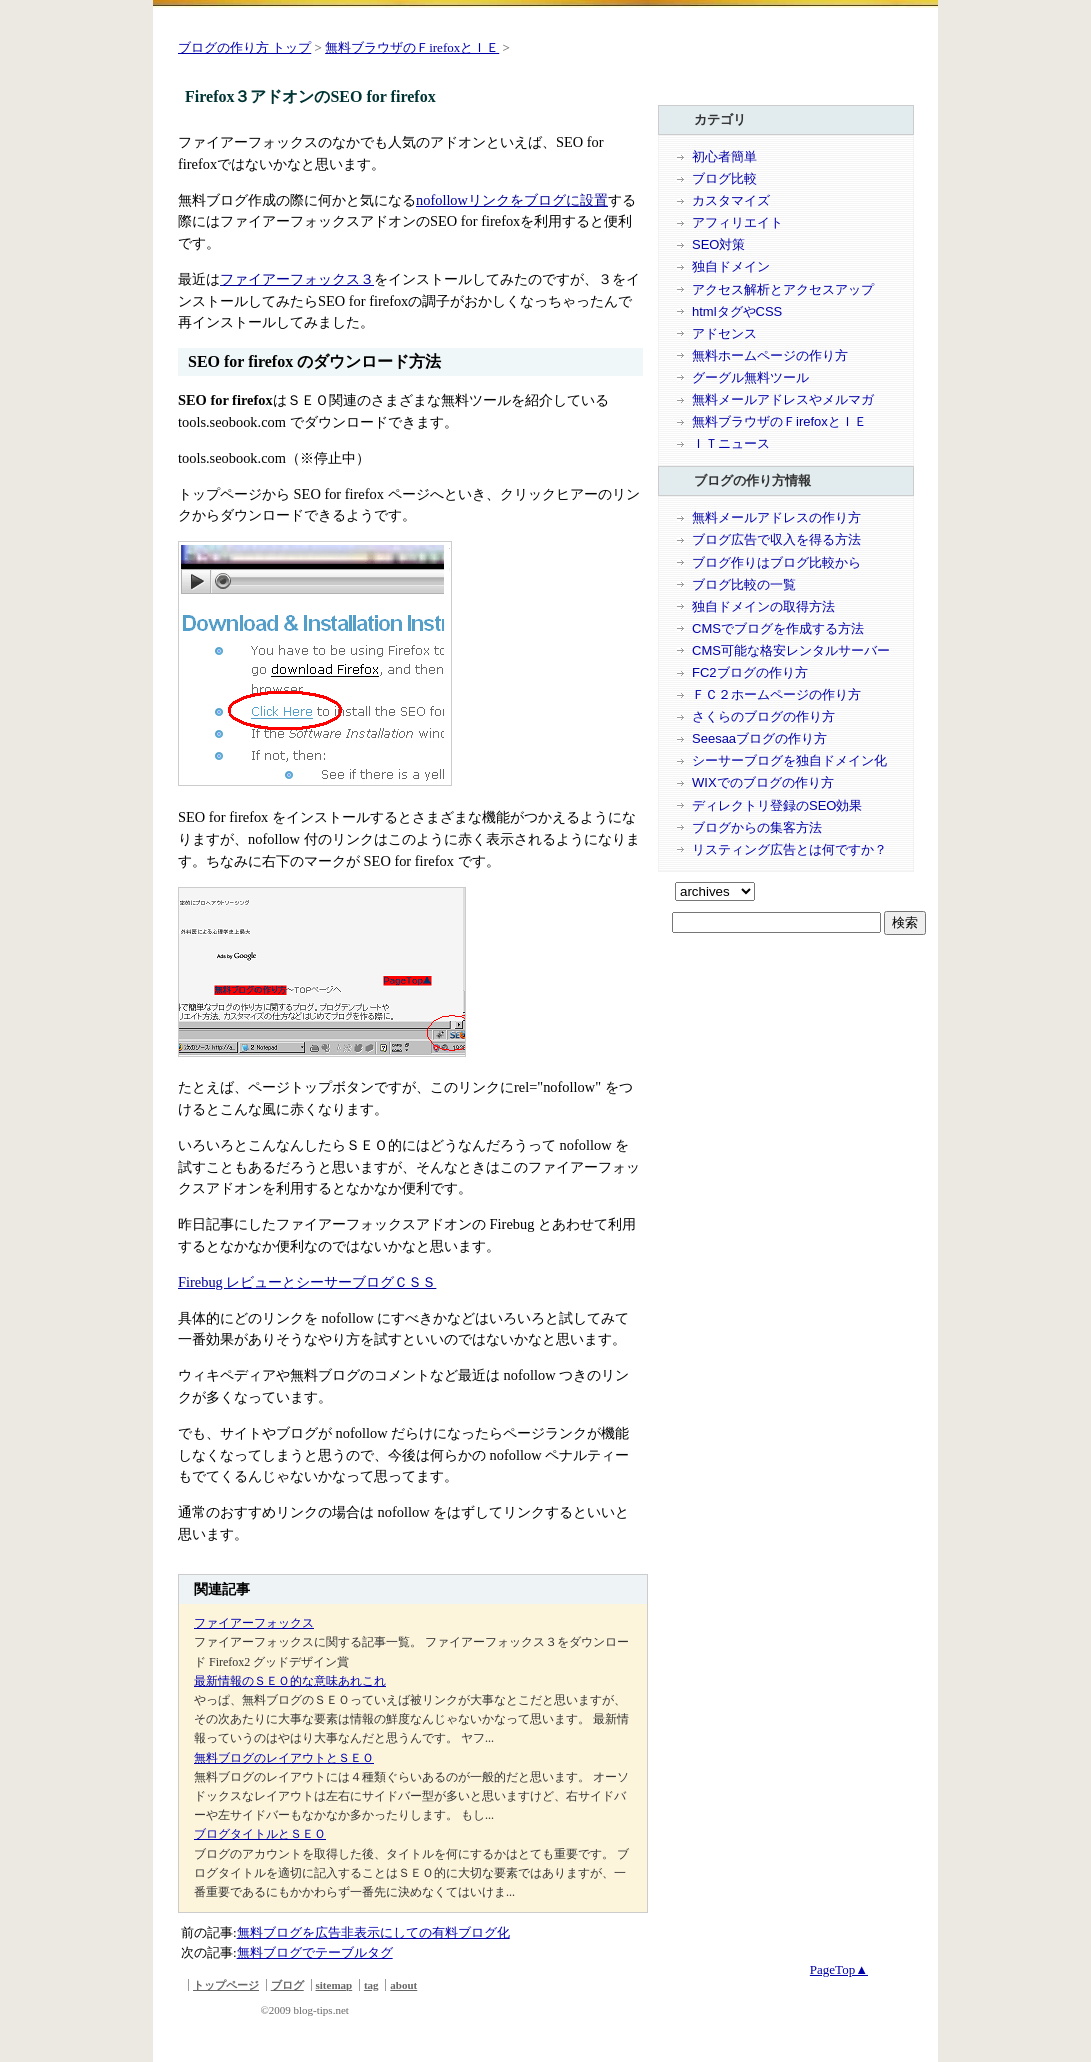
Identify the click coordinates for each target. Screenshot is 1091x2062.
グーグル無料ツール (750, 377)
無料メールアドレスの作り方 (776, 517)
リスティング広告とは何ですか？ (789, 849)
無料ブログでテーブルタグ (315, 1952)
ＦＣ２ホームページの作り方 (776, 694)
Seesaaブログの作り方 (759, 738)
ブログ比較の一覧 (744, 584)
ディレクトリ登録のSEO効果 (777, 805)
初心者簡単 (724, 156)
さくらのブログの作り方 (763, 716)
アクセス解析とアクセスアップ (783, 289)
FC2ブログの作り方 (750, 672)
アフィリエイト (737, 222)
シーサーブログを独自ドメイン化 (789, 760)
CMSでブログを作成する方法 (778, 628)
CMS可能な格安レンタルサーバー (791, 650)
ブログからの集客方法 (757, 827)
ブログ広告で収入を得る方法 (776, 539)
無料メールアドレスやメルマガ (783, 399)
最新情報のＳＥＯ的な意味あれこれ (290, 1681)
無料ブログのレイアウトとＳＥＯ (284, 1758)
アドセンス (724, 333)
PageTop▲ (839, 1969)
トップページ (226, 1985)
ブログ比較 (724, 178)
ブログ (287, 1985)
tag (371, 1985)
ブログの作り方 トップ (244, 47)
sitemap (334, 1985)
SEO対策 (718, 244)
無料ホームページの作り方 (770, 355)
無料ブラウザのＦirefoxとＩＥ (412, 47)
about (403, 1985)
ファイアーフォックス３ (297, 279)
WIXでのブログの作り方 (763, 782)
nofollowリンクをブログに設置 (512, 200)
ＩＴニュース (731, 443)
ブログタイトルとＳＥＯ (260, 1834)
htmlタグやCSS (737, 311)
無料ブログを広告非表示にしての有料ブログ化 (373, 1932)
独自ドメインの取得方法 (763, 606)
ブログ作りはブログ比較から (776, 562)
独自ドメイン (731, 266)
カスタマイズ (731, 200)
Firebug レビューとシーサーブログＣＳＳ (307, 1282)
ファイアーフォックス (254, 1623)
